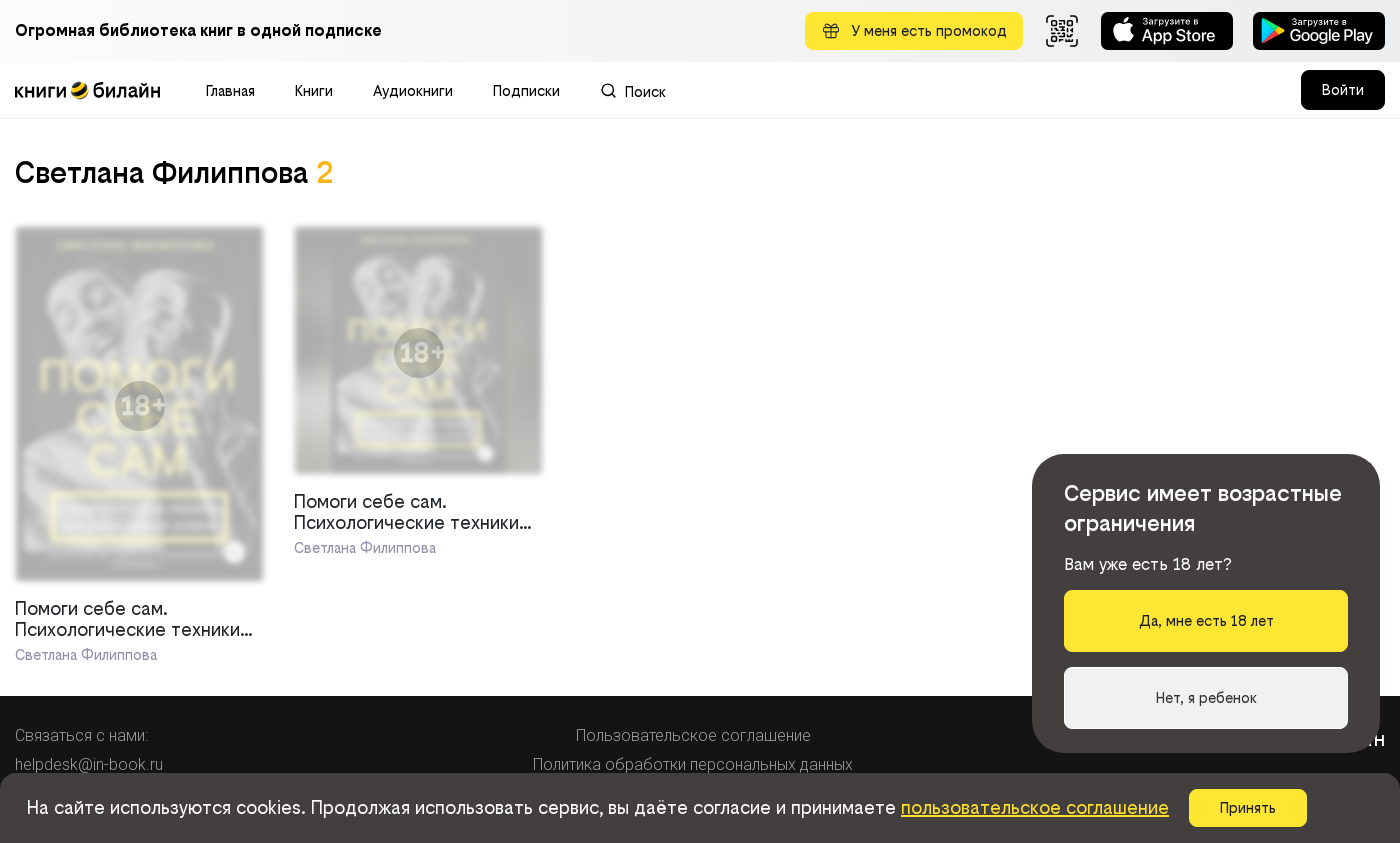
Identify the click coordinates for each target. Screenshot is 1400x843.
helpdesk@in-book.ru (89, 764)
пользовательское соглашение (1035, 807)
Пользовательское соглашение (693, 735)
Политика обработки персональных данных (693, 764)
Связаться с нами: (81, 735)
